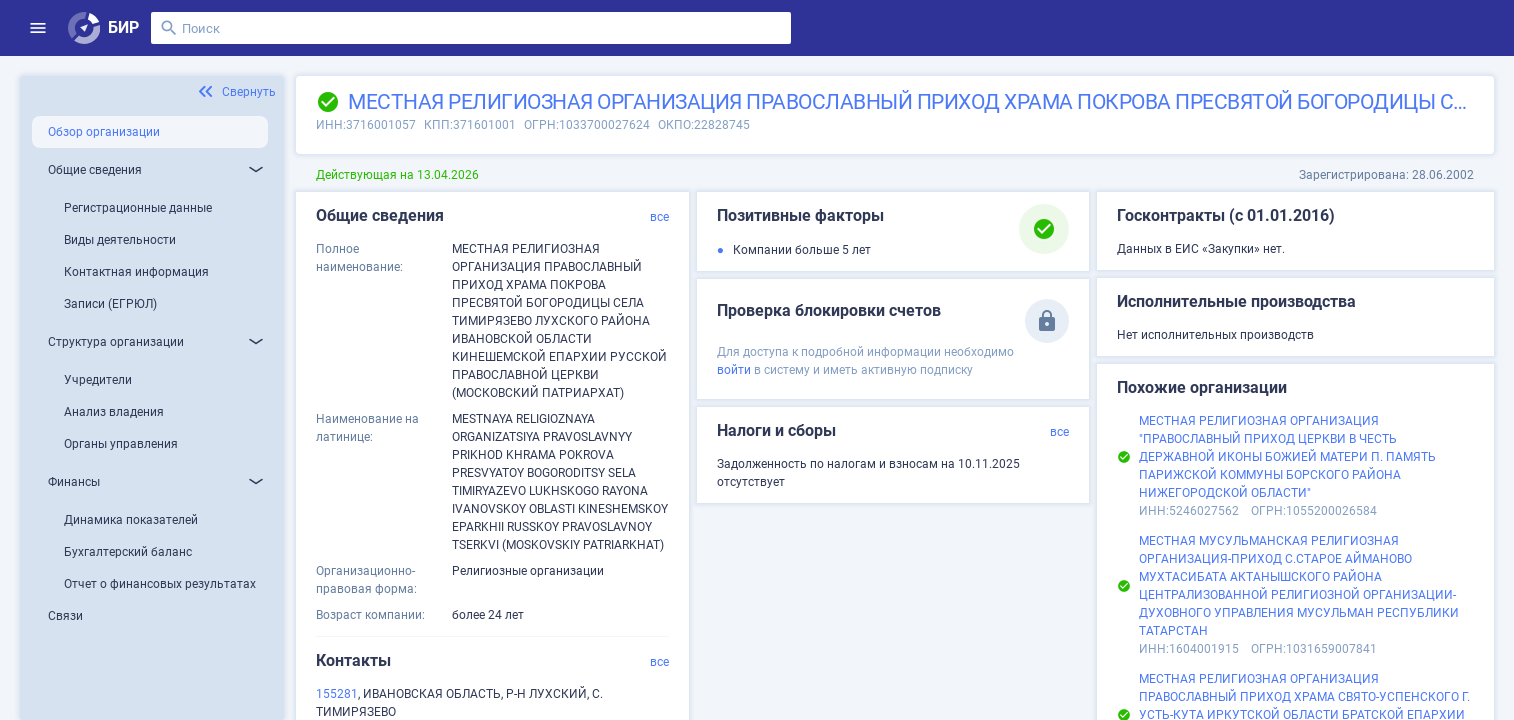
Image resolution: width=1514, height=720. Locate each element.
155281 (337, 694)
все (659, 217)
